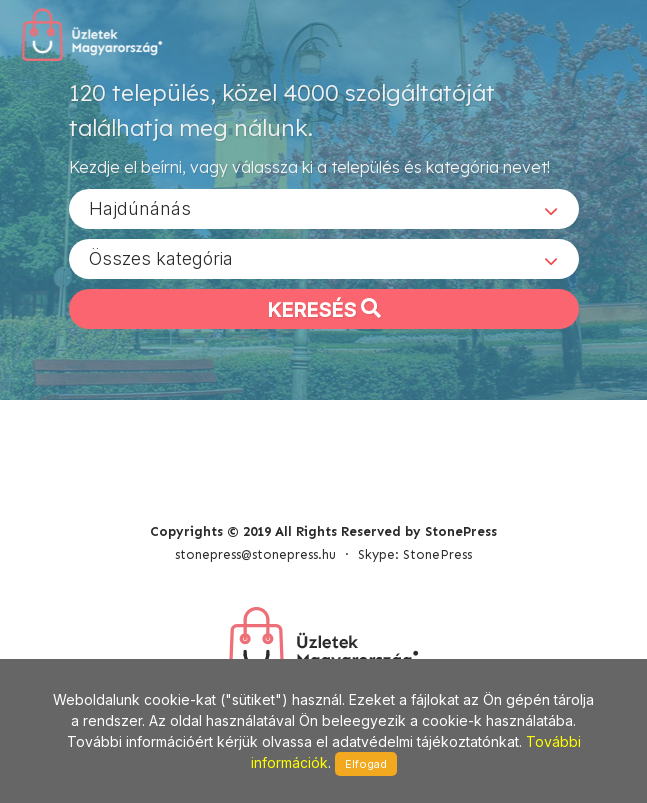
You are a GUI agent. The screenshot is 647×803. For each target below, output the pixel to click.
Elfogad (366, 764)
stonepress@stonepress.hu (255, 554)
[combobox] (324, 209)
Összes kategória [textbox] (161, 258)
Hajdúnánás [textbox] (140, 208)
